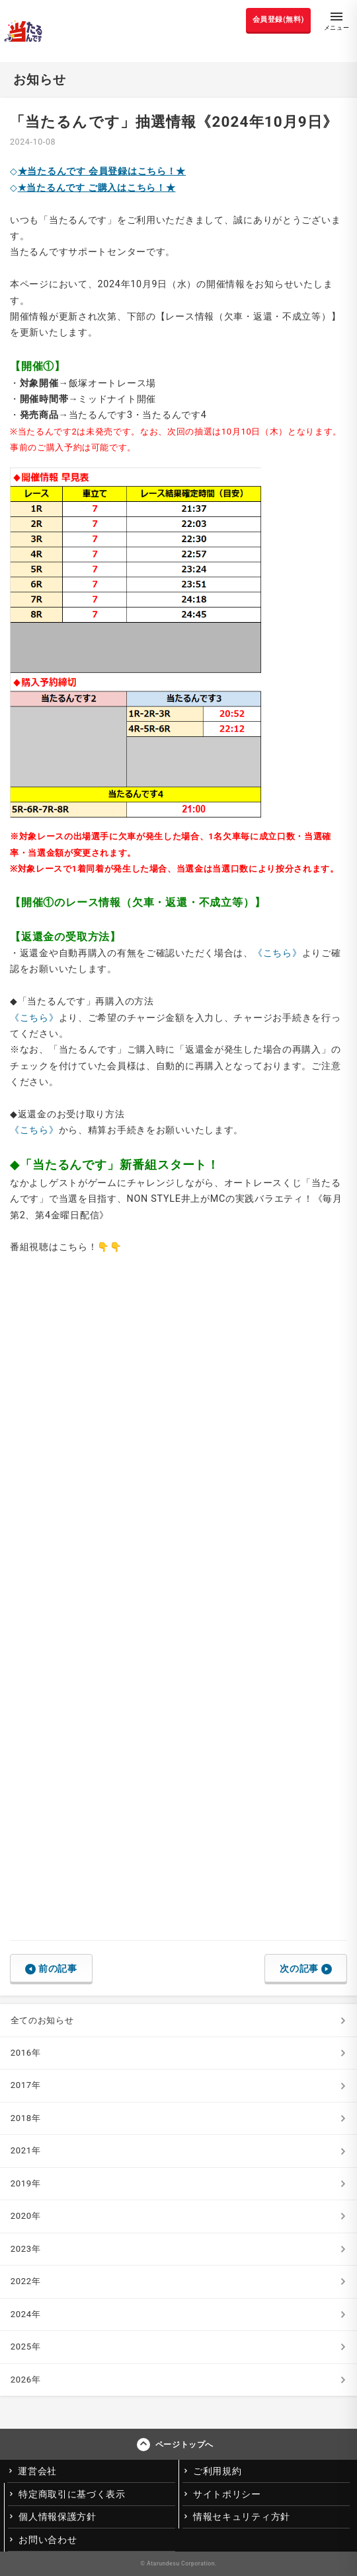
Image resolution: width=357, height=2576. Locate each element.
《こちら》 (277, 953)
